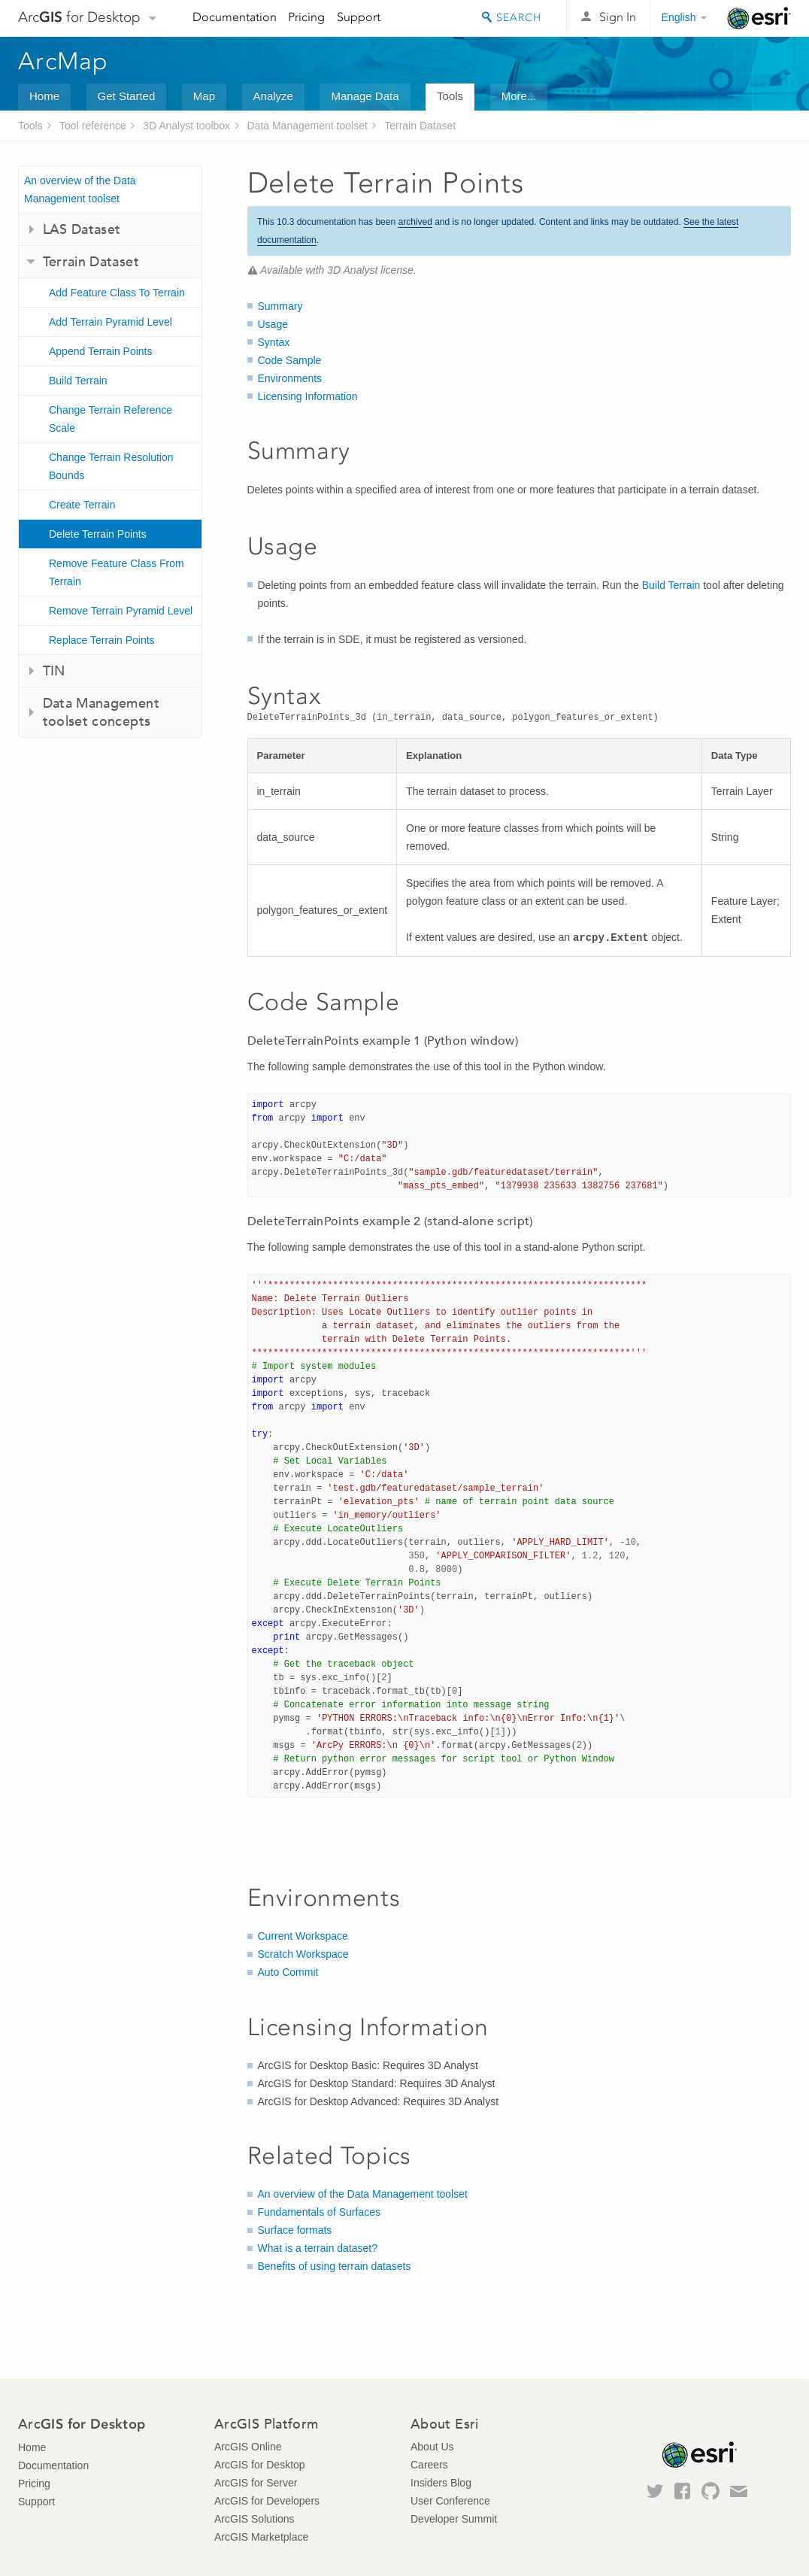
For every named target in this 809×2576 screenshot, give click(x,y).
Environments (290, 378)
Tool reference (92, 126)
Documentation (234, 17)
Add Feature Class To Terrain (117, 293)
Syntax (274, 342)
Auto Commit (288, 1972)
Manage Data (364, 96)
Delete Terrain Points (98, 534)
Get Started (127, 96)
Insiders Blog (441, 2483)
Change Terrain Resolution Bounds (111, 466)
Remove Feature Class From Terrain (116, 572)
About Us (432, 2447)
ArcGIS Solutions (254, 2519)
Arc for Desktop (79, 17)
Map (204, 96)
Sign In (617, 17)
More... (519, 96)
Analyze (273, 96)
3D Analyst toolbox (186, 126)
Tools (450, 96)
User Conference (450, 2501)
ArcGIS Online (247, 2447)
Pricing (306, 17)
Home (44, 96)
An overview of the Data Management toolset (80, 189)
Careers (429, 2465)
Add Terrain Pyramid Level (110, 322)
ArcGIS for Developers (267, 2501)
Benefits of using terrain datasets (334, 2266)
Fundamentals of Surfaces (319, 2212)
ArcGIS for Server (255, 2483)
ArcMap (63, 61)
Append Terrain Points (101, 351)
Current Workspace (303, 1936)
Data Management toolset (307, 126)
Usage (273, 324)
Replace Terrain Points (102, 640)
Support (358, 17)
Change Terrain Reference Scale (110, 419)
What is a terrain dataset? (318, 2248)
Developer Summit (454, 2519)
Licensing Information (308, 396)
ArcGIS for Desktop (259, 2465)
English (679, 17)
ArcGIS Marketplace (261, 2537)
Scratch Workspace (303, 1954)
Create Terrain (82, 505)
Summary (280, 306)
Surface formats (295, 2230)
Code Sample (290, 360)
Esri (759, 18)
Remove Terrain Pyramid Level (120, 611)
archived (415, 222)
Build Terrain (78, 381)
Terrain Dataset (420, 126)
